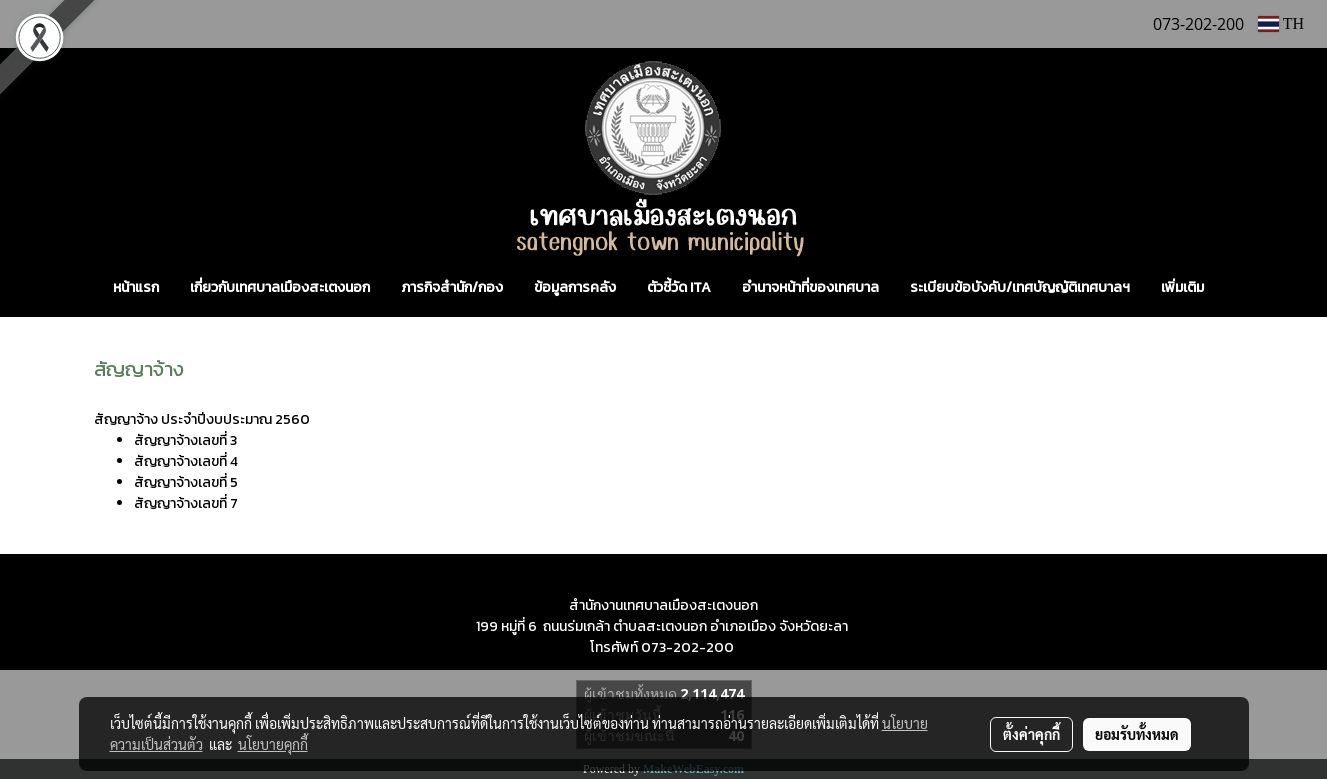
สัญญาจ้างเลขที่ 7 (186, 503)
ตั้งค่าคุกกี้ (1031, 734)
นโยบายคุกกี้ (273, 744)
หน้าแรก (136, 287)
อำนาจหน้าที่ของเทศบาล (810, 287)
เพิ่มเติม (1182, 287)
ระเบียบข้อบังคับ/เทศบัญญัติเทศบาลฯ (1020, 287)
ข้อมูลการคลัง (575, 287)
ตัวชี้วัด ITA (679, 287)
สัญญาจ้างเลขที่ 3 (187, 440)
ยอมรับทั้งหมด (1137, 734)
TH (1281, 23)
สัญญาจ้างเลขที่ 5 (186, 482)
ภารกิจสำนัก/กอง (452, 287)
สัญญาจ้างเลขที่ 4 (186, 461)
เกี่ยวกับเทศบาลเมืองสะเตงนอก (280, 287)
